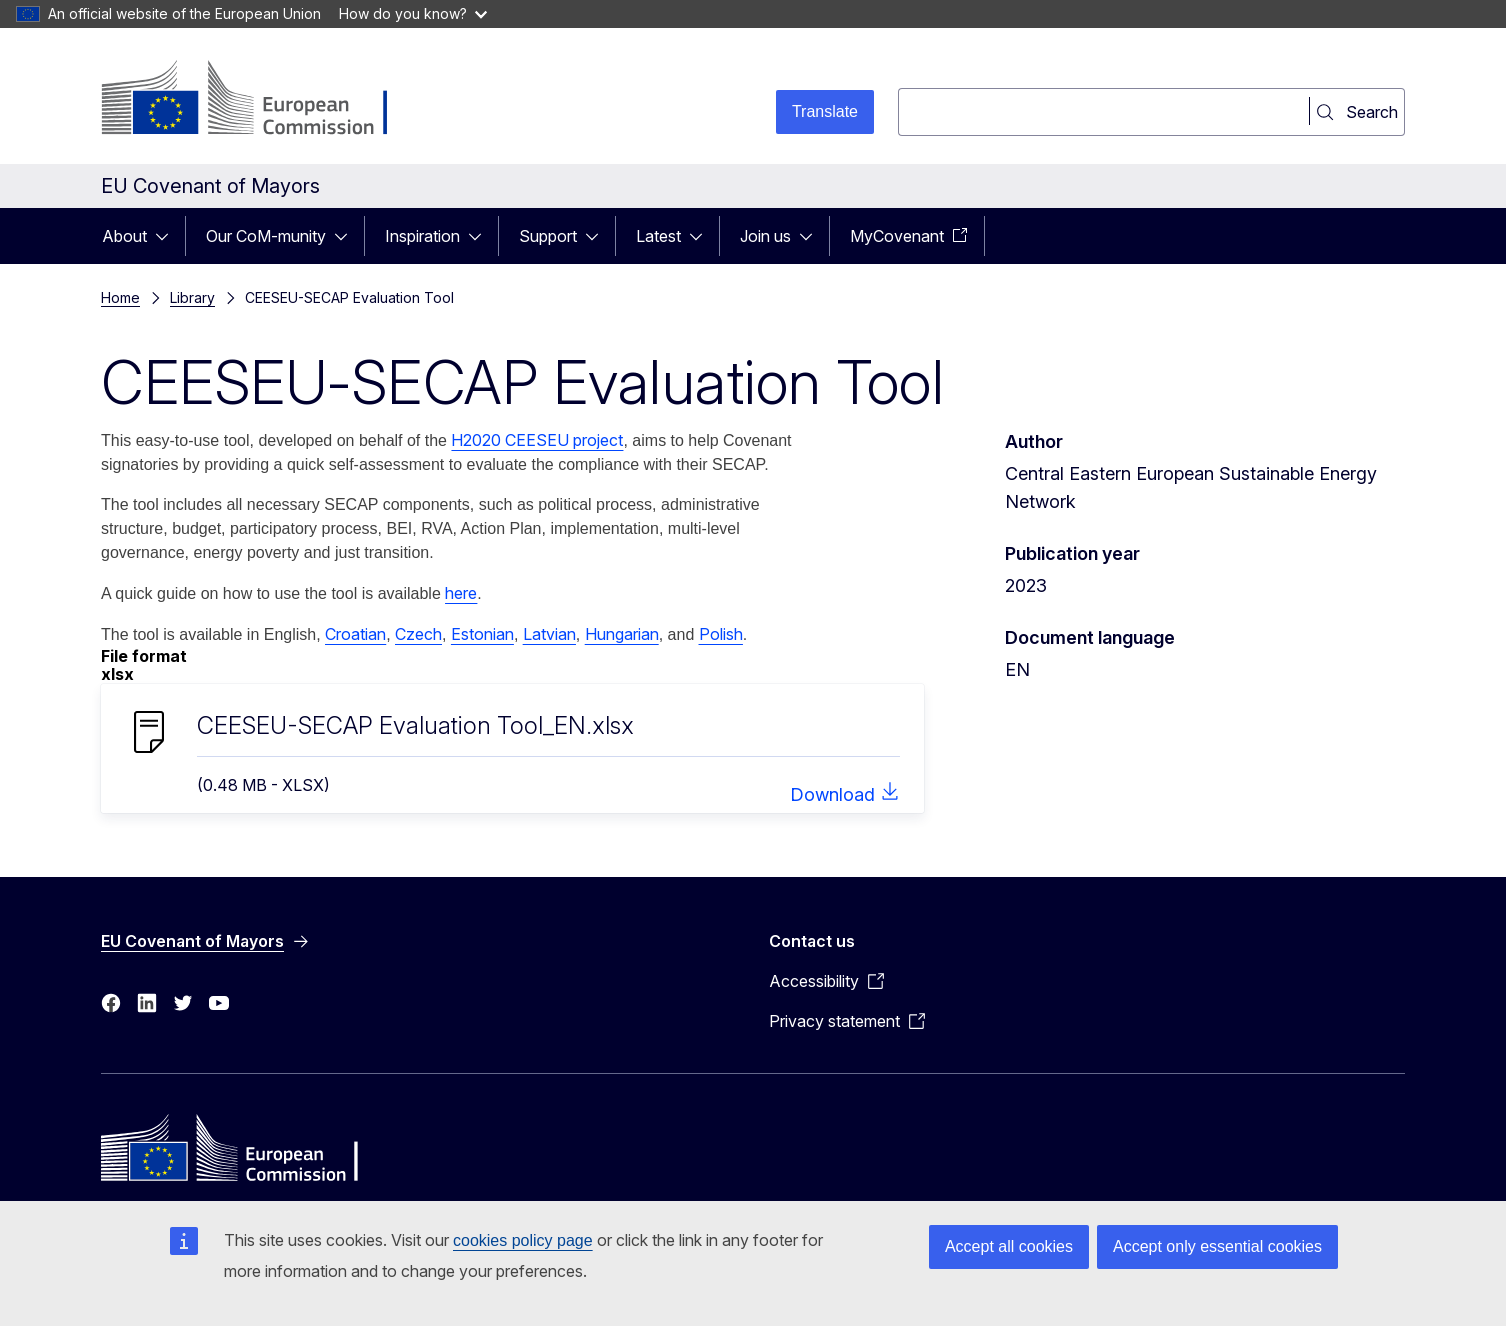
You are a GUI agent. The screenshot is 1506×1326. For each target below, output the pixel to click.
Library (192, 297)
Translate (825, 111)
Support (548, 236)
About (124, 236)
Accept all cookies (1009, 1246)
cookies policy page (523, 1240)
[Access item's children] (168, 236)
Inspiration (422, 236)
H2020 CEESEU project (537, 440)
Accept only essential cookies (1217, 1246)
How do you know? (413, 13)
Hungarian (622, 634)
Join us (765, 236)
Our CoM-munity (266, 236)
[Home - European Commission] (262, 100)
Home (120, 297)
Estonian (482, 634)
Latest (658, 236)
